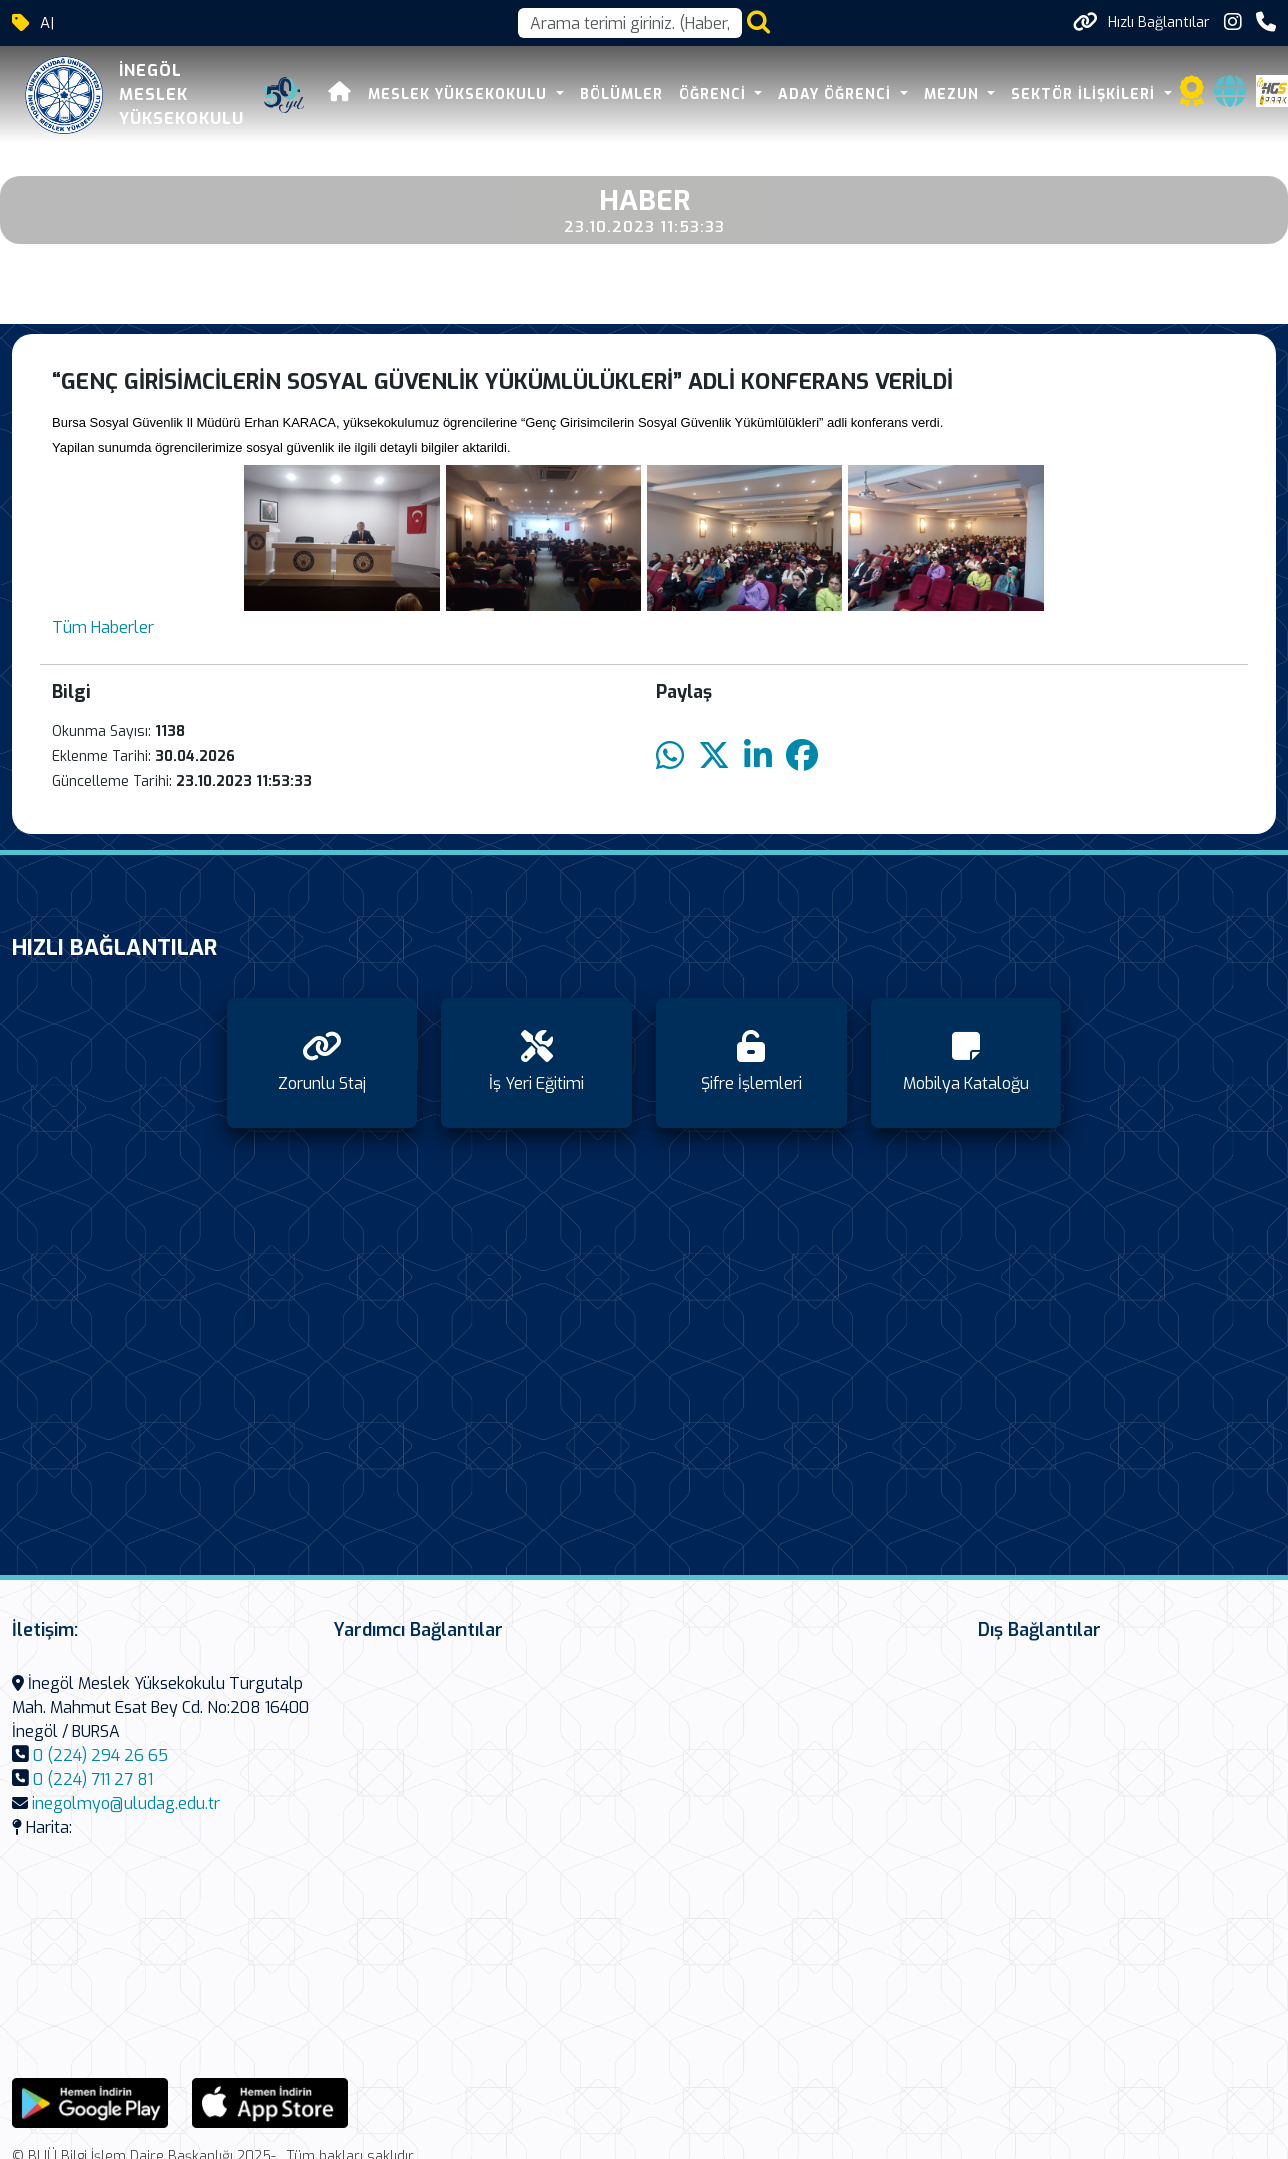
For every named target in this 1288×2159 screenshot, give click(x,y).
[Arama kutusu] (630, 23)
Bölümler (621, 94)
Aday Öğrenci (837, 94)
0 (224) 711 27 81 (93, 1779)
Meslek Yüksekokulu (460, 94)
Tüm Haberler (103, 627)
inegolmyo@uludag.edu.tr (126, 1803)
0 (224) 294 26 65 (100, 1755)
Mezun (954, 94)
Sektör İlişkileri (1085, 94)
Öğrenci (715, 94)
